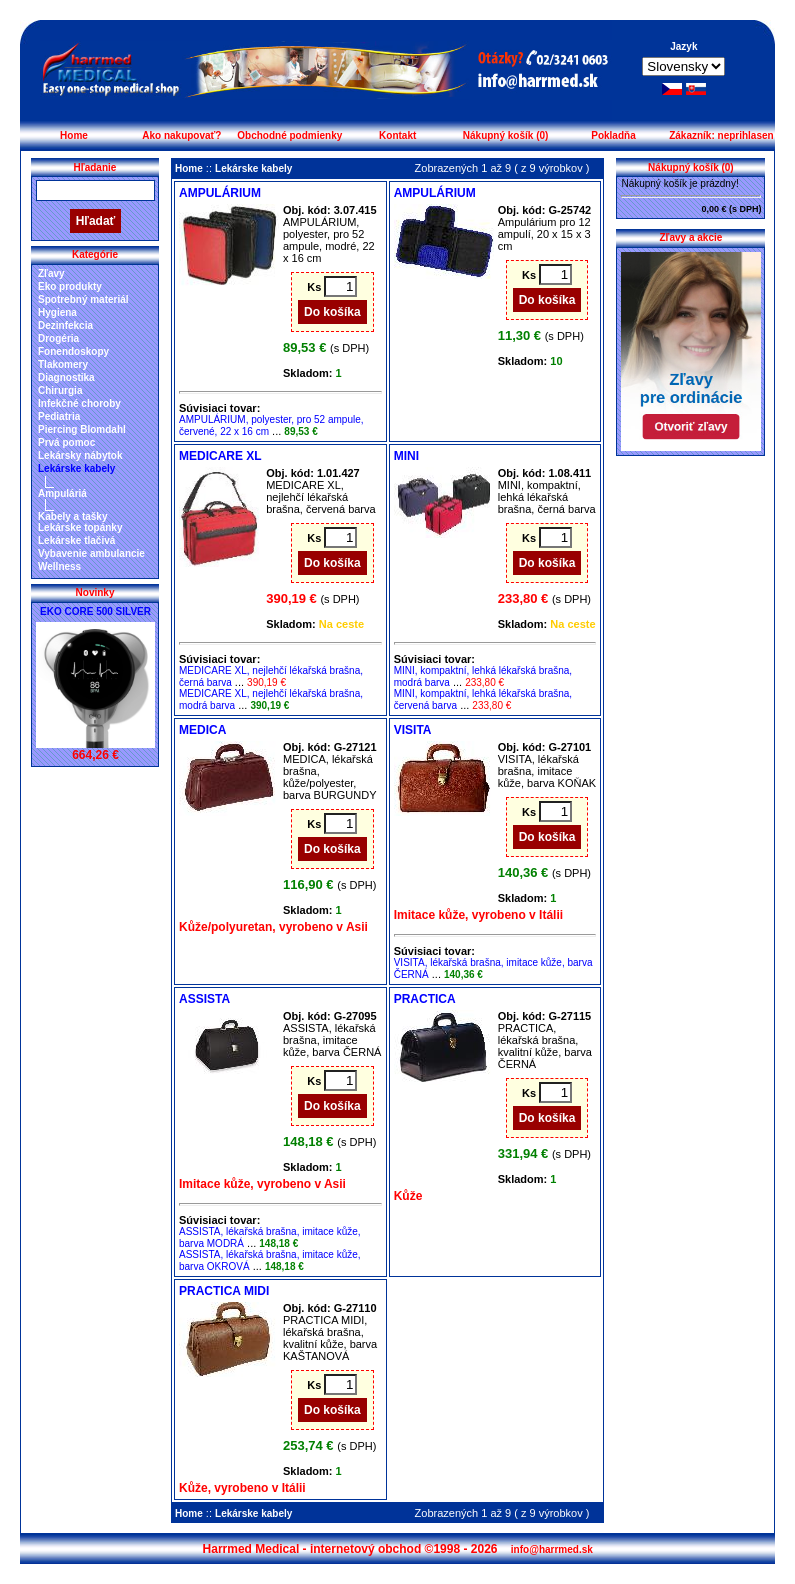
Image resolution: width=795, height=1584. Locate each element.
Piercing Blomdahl (82, 429)
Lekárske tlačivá (76, 540)
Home (74, 135)
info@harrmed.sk (552, 1549)
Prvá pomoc (66, 442)
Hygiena (57, 312)
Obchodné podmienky (289, 135)
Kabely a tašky (73, 516)
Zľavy (51, 273)
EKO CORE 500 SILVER (95, 611)
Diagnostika (66, 377)
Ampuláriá (62, 493)
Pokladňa (613, 135)
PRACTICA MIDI (224, 1291)
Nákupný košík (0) (506, 135)
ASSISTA (204, 999)
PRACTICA (425, 999)
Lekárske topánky (80, 527)
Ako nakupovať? (181, 135)
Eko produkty (70, 286)
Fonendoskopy (73, 351)
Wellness (59, 566)
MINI (406, 456)
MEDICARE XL (220, 456)
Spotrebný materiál (83, 299)
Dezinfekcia (65, 325)
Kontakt (397, 135)
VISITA (413, 730)
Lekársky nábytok (80, 455)
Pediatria (59, 416)
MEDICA (202, 730)
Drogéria (58, 338)
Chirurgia (60, 390)
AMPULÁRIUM (220, 193)
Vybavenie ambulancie (91, 553)
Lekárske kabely (76, 468)
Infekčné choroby (79, 403)
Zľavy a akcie (691, 237)
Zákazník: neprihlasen (721, 135)
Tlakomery (63, 364)
